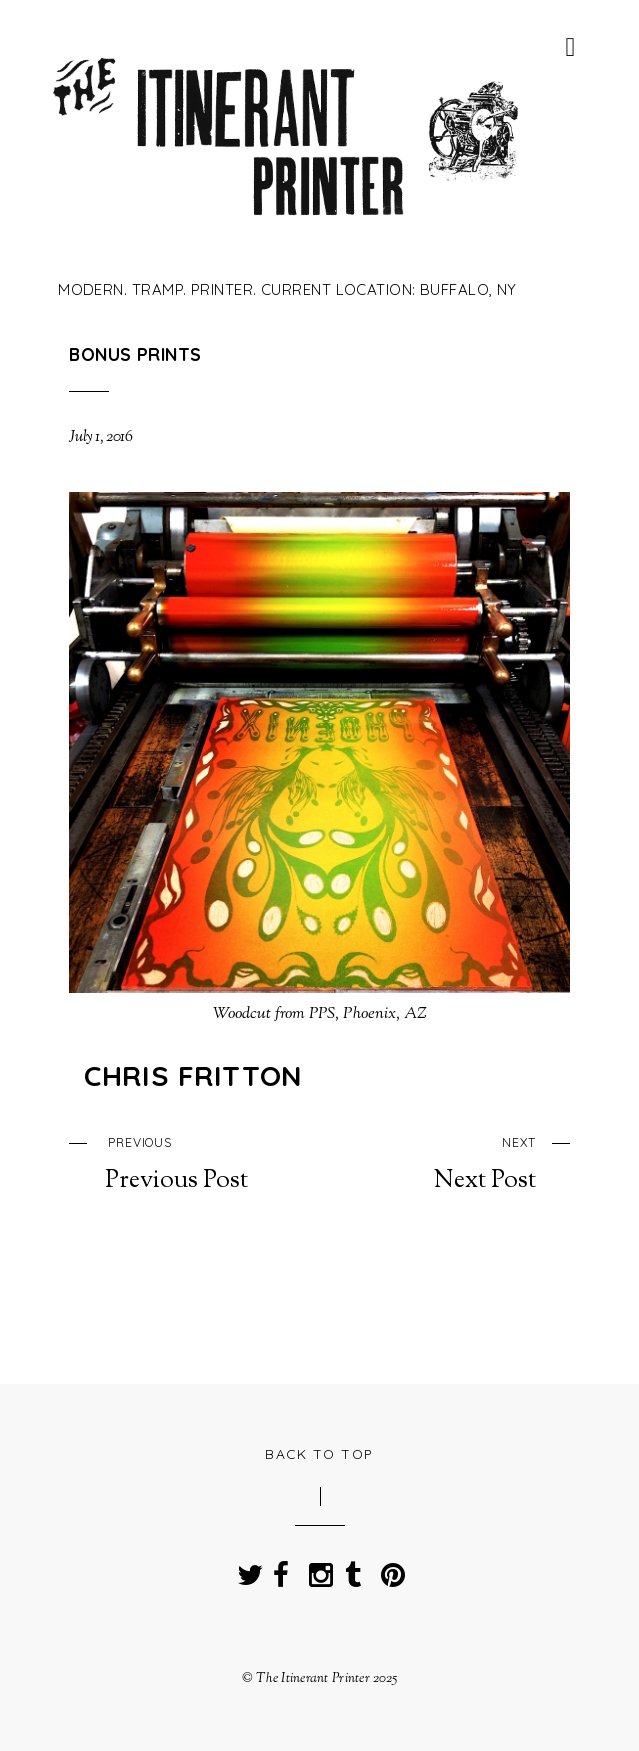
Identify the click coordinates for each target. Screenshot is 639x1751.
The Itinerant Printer (313, 1678)
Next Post (460, 1162)
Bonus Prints (135, 354)
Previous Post (179, 1162)
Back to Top (319, 1453)
